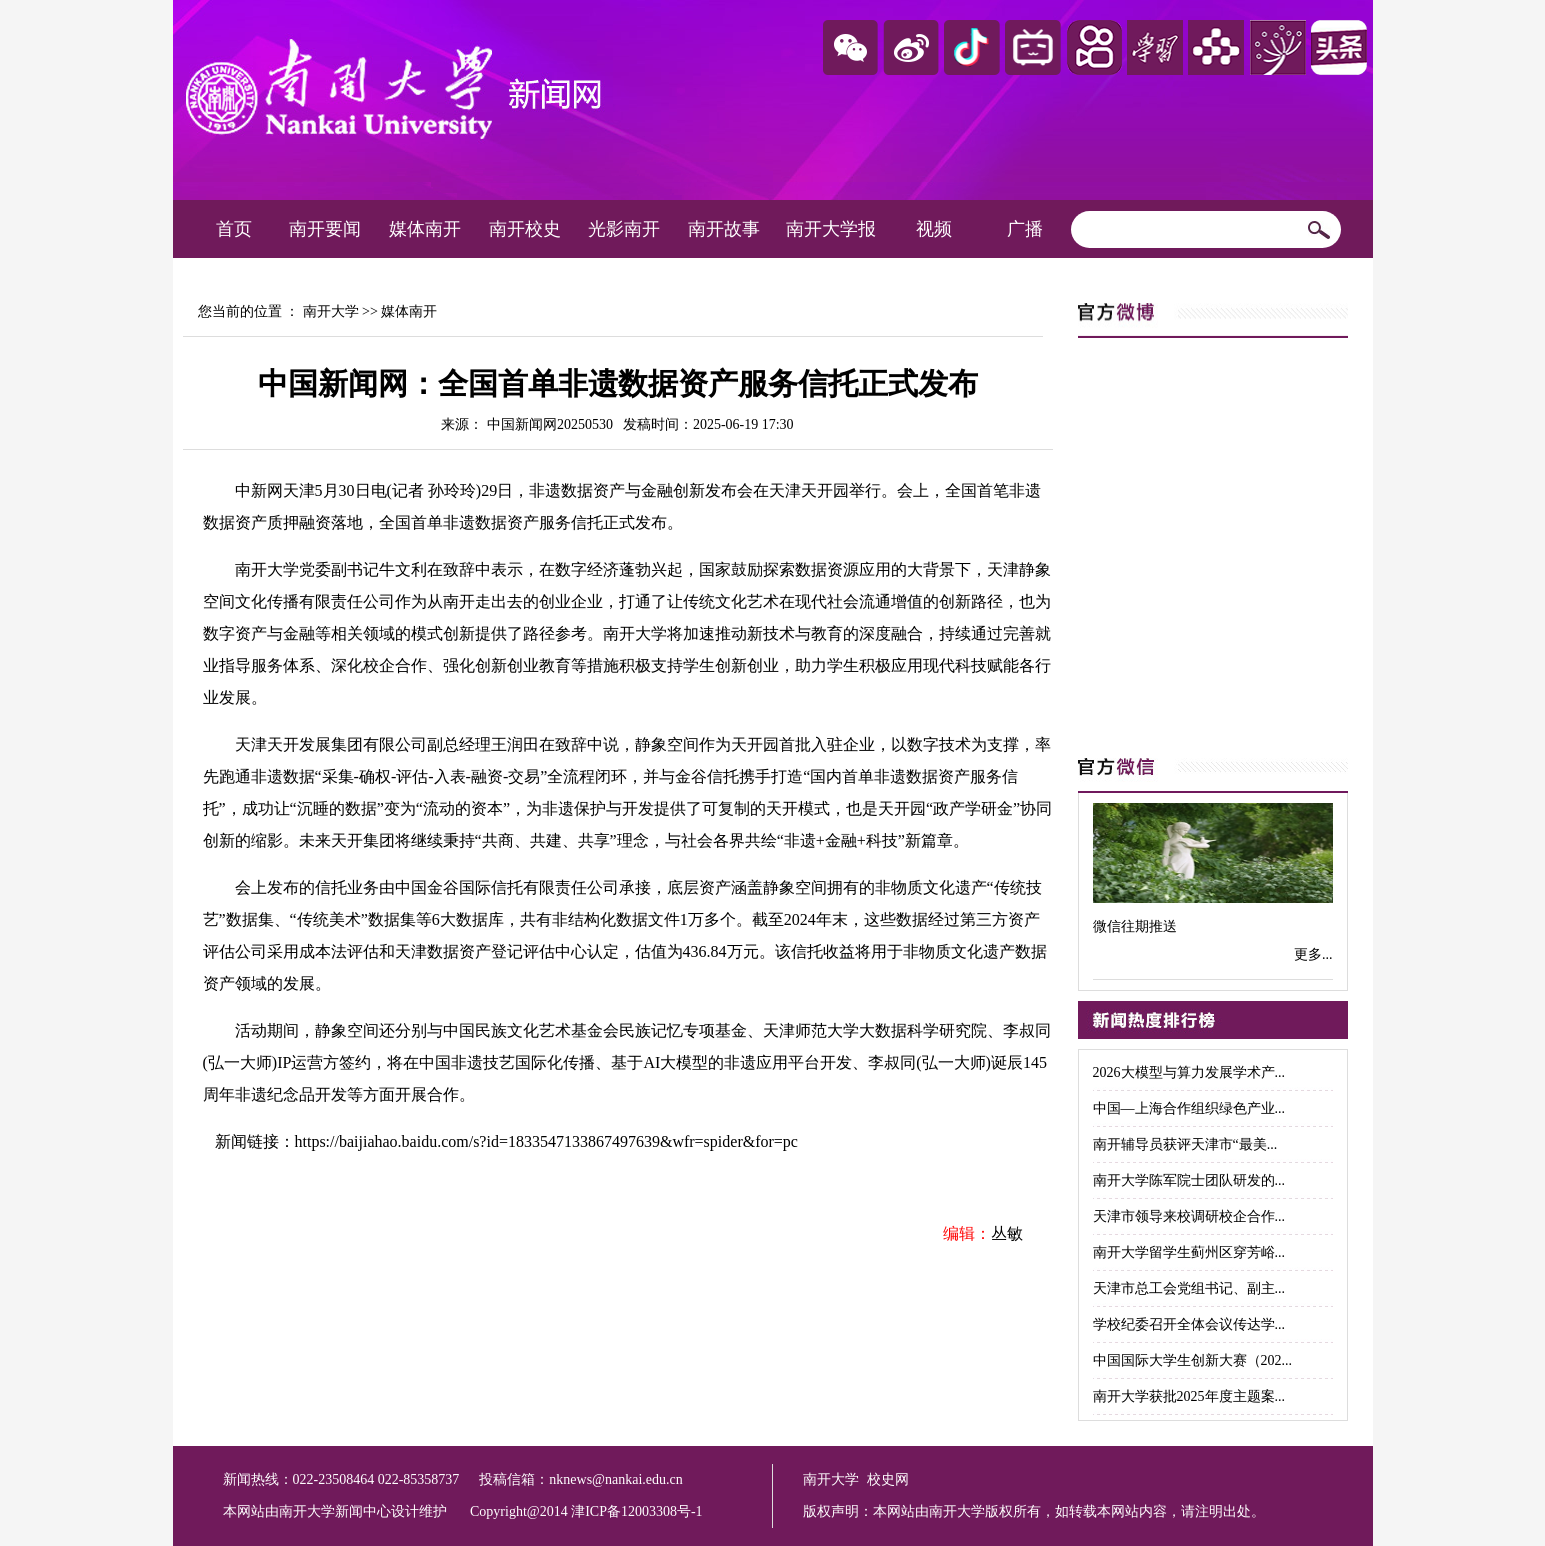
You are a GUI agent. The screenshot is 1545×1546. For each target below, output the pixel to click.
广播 (1025, 229)
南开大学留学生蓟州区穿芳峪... (1189, 1252)
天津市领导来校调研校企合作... (1189, 1216)
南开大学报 (831, 229)
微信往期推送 (1135, 926)
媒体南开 (425, 229)
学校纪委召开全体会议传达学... (1189, 1324)
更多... (1313, 954)
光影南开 (624, 229)
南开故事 (724, 229)
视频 (934, 229)
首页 (234, 229)
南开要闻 (325, 229)
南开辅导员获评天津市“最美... (1185, 1144)
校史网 (888, 1479)
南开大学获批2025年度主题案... (1189, 1396)
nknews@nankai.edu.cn (615, 1479)
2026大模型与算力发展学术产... (1189, 1072)
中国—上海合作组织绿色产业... (1189, 1108)
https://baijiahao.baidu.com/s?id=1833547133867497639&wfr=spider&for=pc (546, 1141)
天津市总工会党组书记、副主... (1189, 1288)
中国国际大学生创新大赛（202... (1193, 1360)
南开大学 (331, 311)
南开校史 (525, 229)
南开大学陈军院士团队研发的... (1189, 1180)
